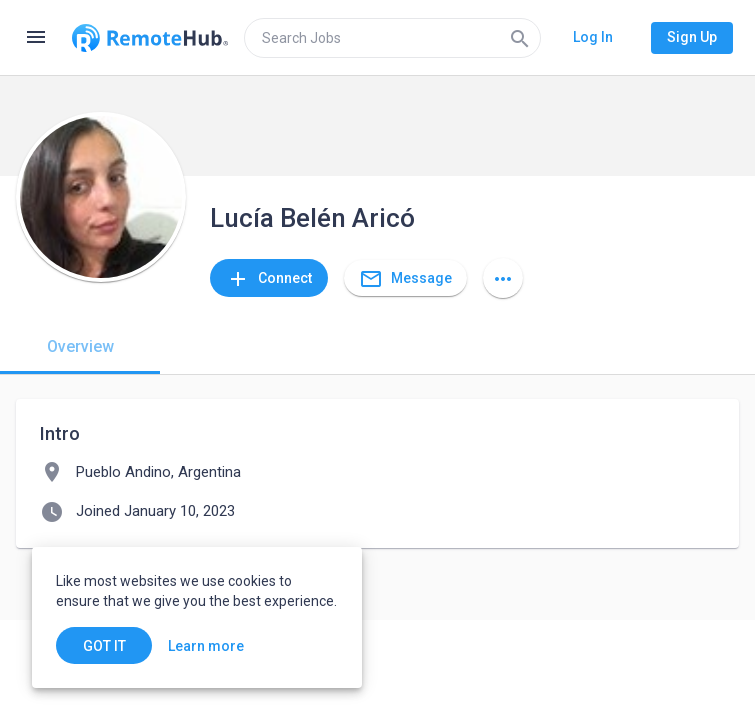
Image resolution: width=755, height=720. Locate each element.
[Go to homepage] (150, 38)
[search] (392, 38)
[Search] (520, 38)
